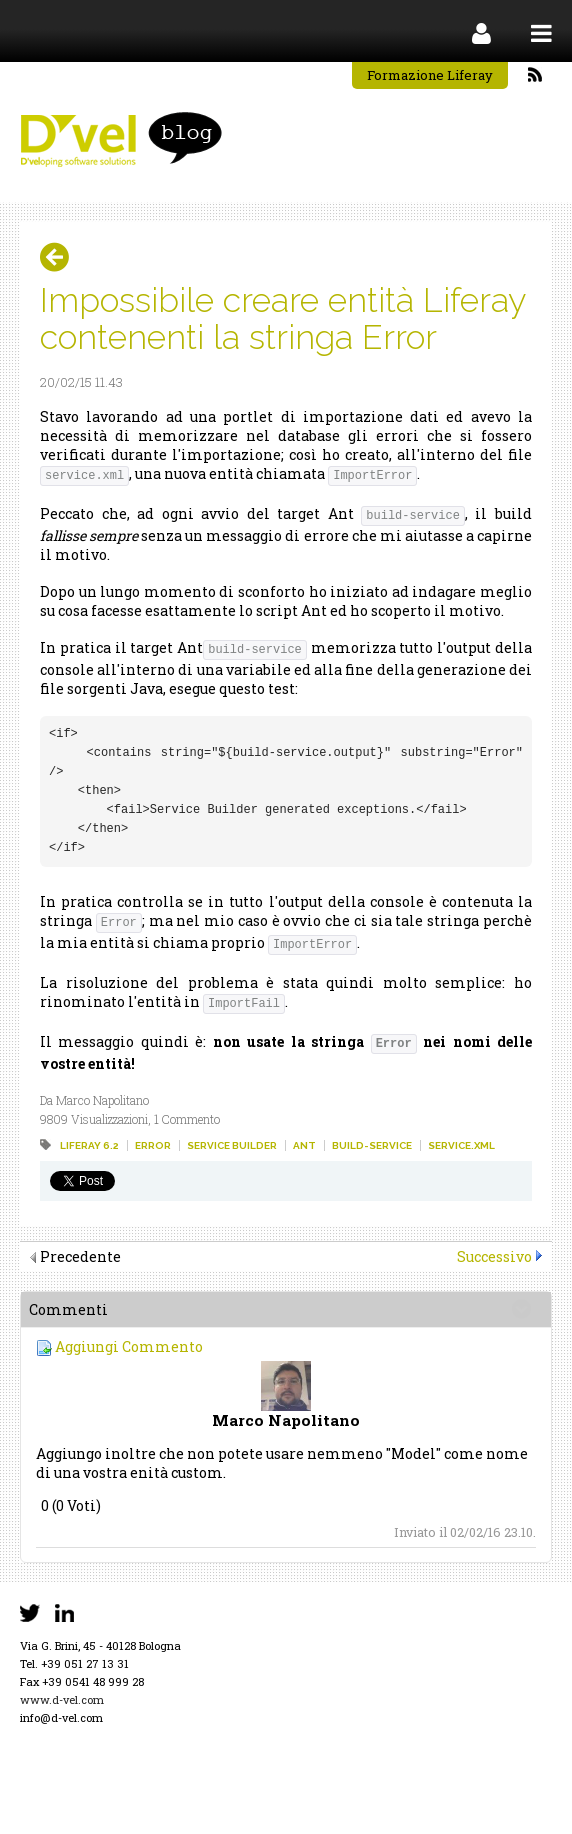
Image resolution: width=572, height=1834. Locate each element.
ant (304, 1145)
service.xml (461, 1145)
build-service (372, 1145)
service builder (232, 1145)
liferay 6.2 (89, 1145)
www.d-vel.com (62, 1699)
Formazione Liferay (430, 75)
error (153, 1145)
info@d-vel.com (61, 1717)
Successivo (494, 1256)
